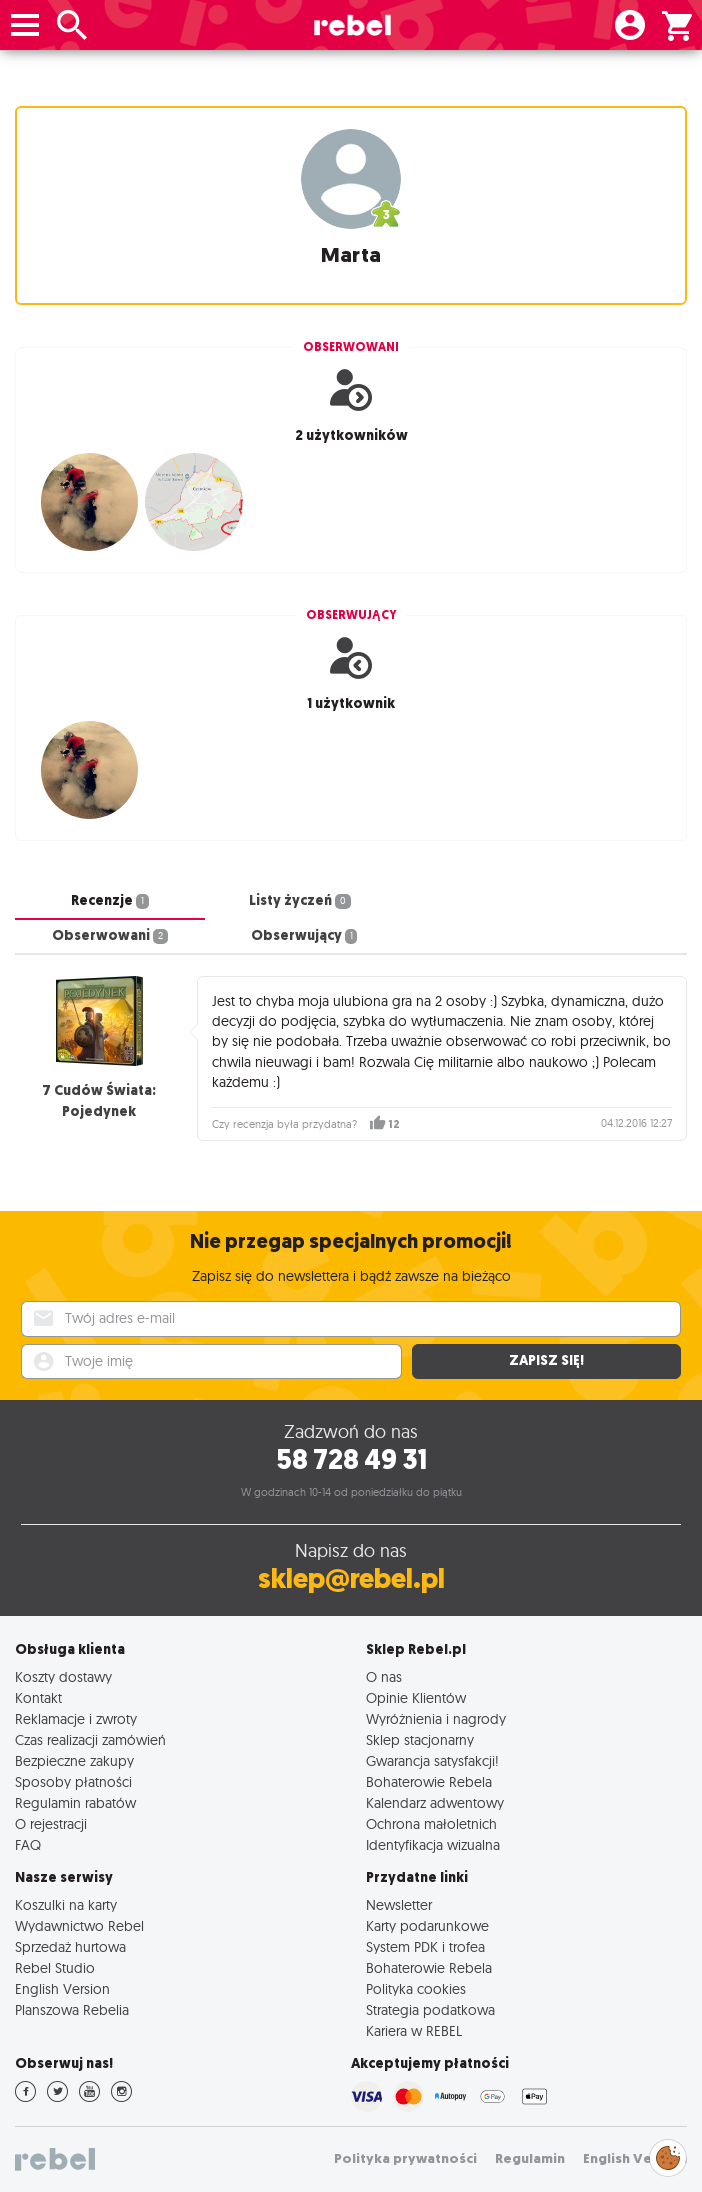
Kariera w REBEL (414, 2030)
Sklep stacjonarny (420, 1739)
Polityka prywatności (405, 2158)
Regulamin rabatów (75, 1802)
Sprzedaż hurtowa (70, 1946)
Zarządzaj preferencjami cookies (668, 2154)
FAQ (28, 1844)
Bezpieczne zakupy (74, 1760)
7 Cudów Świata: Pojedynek (99, 1101)
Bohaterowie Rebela (429, 1781)
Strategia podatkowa (430, 2009)
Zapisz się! (546, 1360)
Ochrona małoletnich (431, 1823)
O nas (384, 1676)
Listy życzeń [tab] (300, 900)
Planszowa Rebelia (72, 2009)
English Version (62, 1988)
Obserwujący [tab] (304, 935)
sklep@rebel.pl (351, 1578)
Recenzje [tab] (110, 900)
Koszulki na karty (66, 1904)
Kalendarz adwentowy (435, 1802)
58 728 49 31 (351, 1459)
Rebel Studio (55, 1967)
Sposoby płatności (73, 1781)
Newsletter (399, 1904)
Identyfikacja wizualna (433, 1844)
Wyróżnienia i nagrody (436, 1718)
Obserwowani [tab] (110, 935)
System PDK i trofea (425, 1946)
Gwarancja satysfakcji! (432, 1760)
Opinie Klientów (416, 1697)
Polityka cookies (416, 1988)
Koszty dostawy (63, 1676)
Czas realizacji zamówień (90, 1739)
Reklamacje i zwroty (76, 1718)
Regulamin (530, 2158)
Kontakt (38, 1697)
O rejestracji (51, 1823)
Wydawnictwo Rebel (79, 1925)
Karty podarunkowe (427, 1925)
